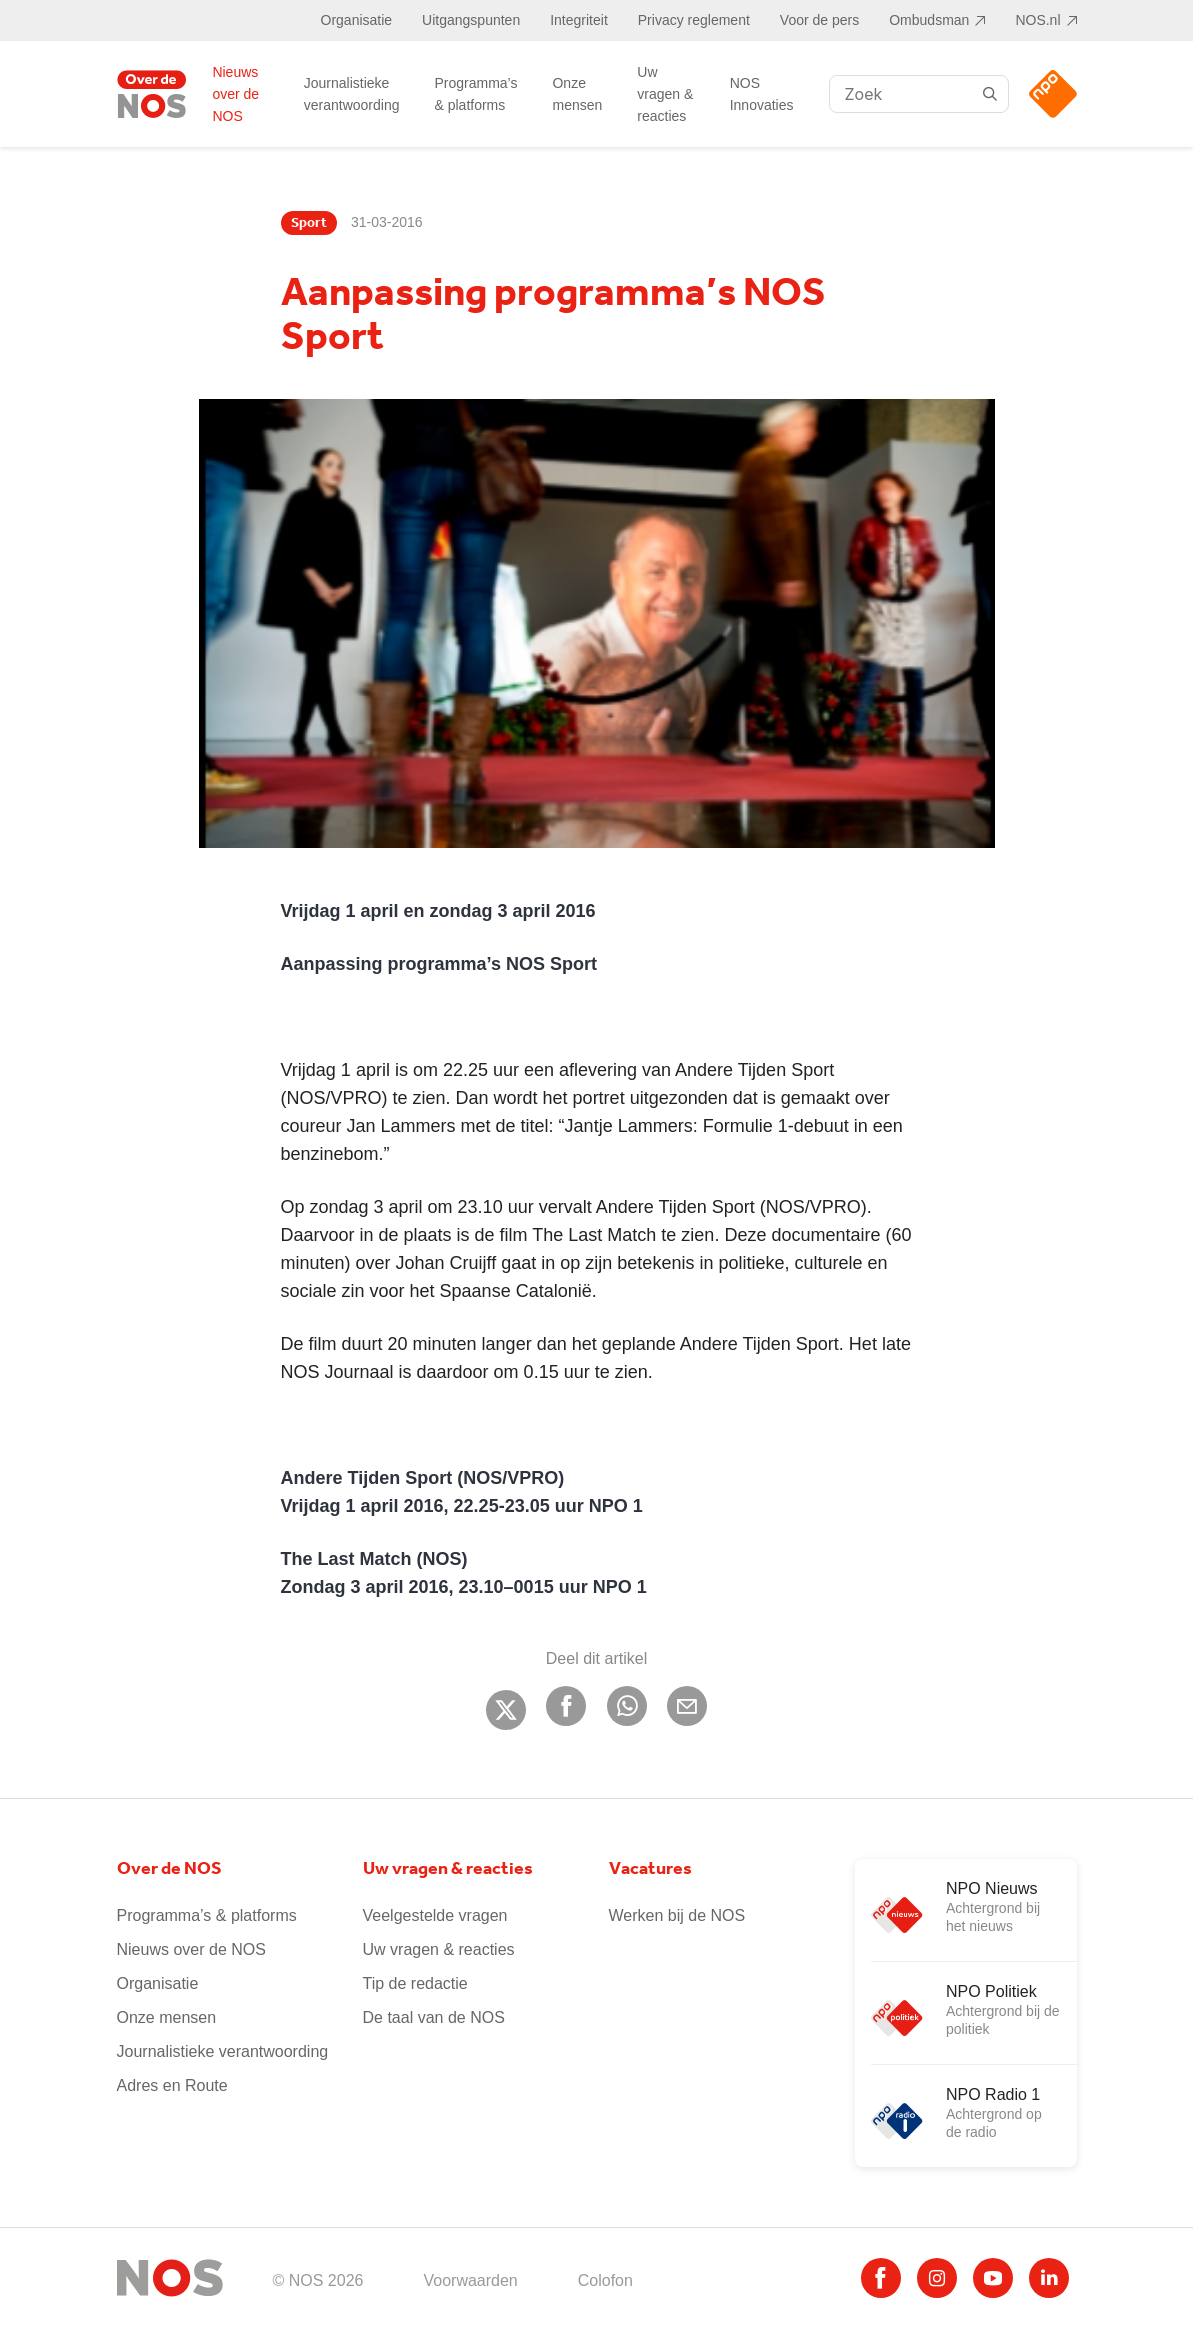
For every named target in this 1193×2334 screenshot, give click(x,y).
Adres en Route (172, 2085)
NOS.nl (1037, 20)
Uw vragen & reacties (665, 94)
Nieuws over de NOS (235, 94)
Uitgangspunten (471, 20)
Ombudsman (929, 20)
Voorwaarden (470, 2280)
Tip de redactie (415, 1983)
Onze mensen (577, 94)
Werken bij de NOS (677, 1915)
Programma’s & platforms (475, 94)
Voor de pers (819, 20)
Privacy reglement (694, 20)
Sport (309, 223)
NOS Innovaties (762, 94)
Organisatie (357, 20)
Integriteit (579, 20)
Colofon (605, 2280)
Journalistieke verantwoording (352, 94)
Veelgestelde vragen (435, 1915)
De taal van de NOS (434, 2017)
